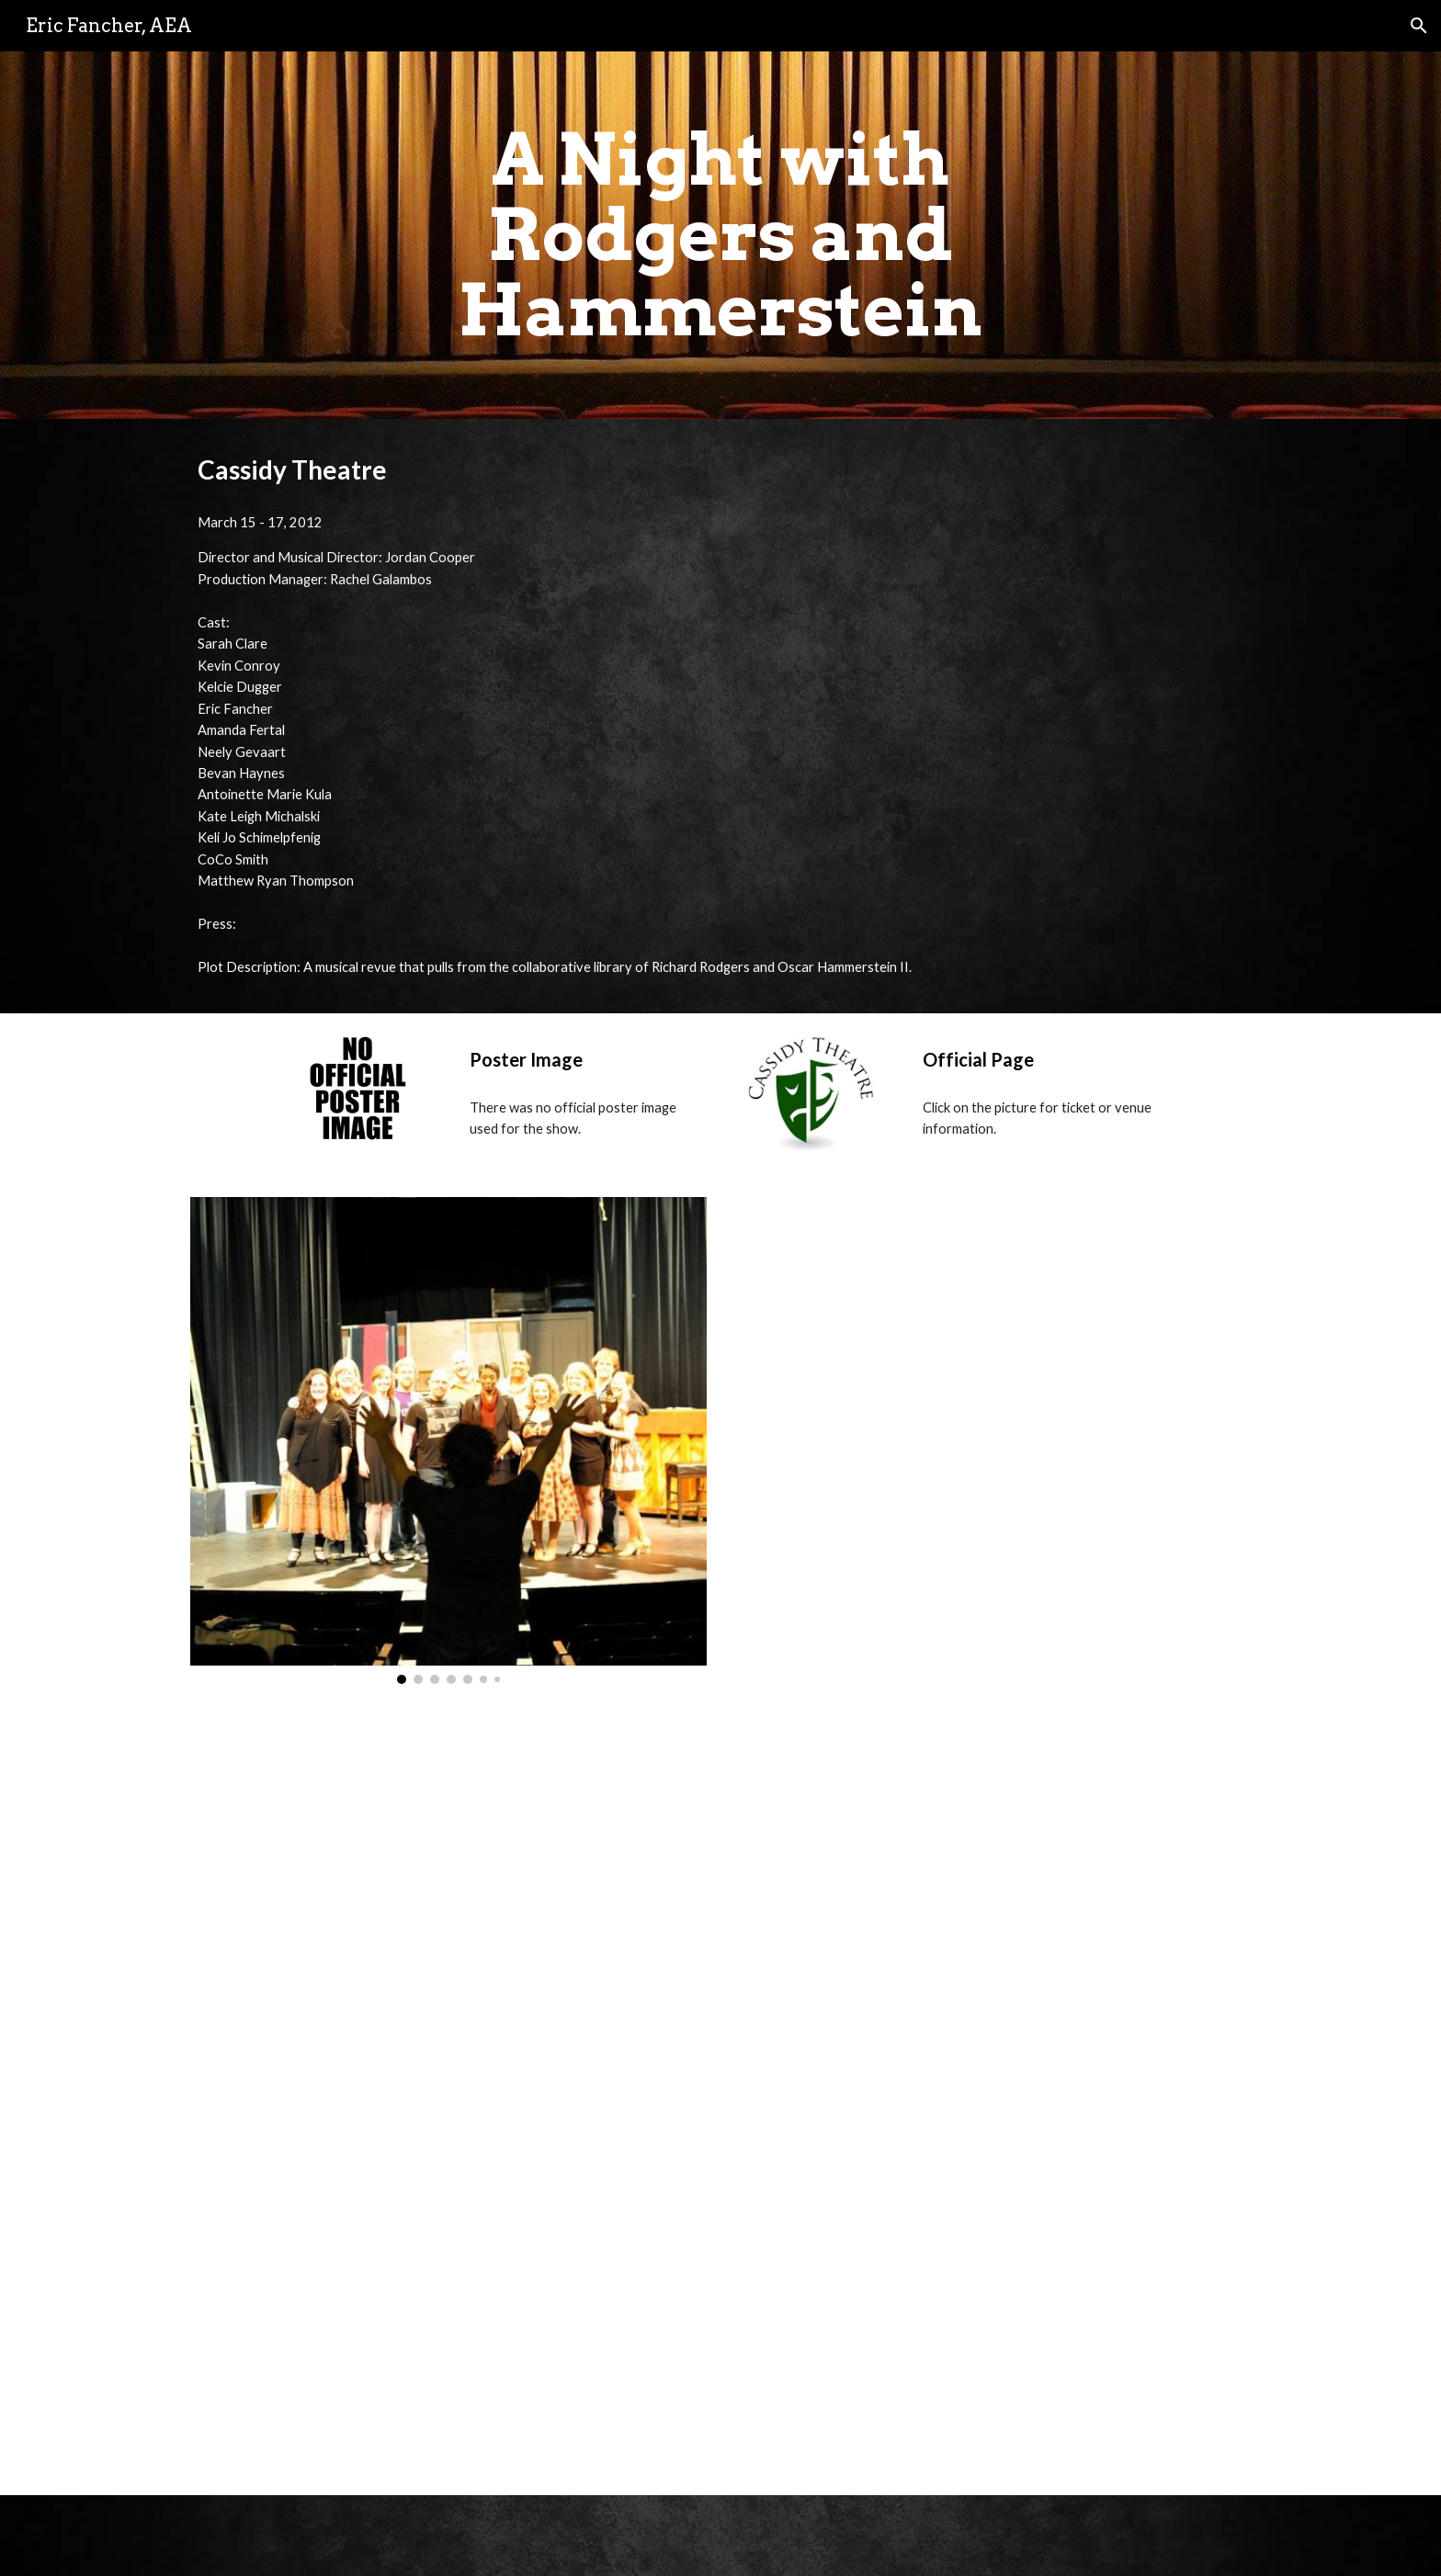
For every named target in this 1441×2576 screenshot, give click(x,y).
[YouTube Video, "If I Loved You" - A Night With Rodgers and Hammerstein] (448, 2298)
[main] (720, 235)
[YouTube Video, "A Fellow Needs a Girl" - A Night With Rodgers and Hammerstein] (448, 1903)
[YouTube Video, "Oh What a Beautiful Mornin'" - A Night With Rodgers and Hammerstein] (992, 1903)
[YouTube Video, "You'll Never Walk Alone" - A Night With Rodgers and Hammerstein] (992, 2298)
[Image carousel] (448, 1440)
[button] (1419, 26)
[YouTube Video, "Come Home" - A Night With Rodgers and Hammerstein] (992, 1428)
